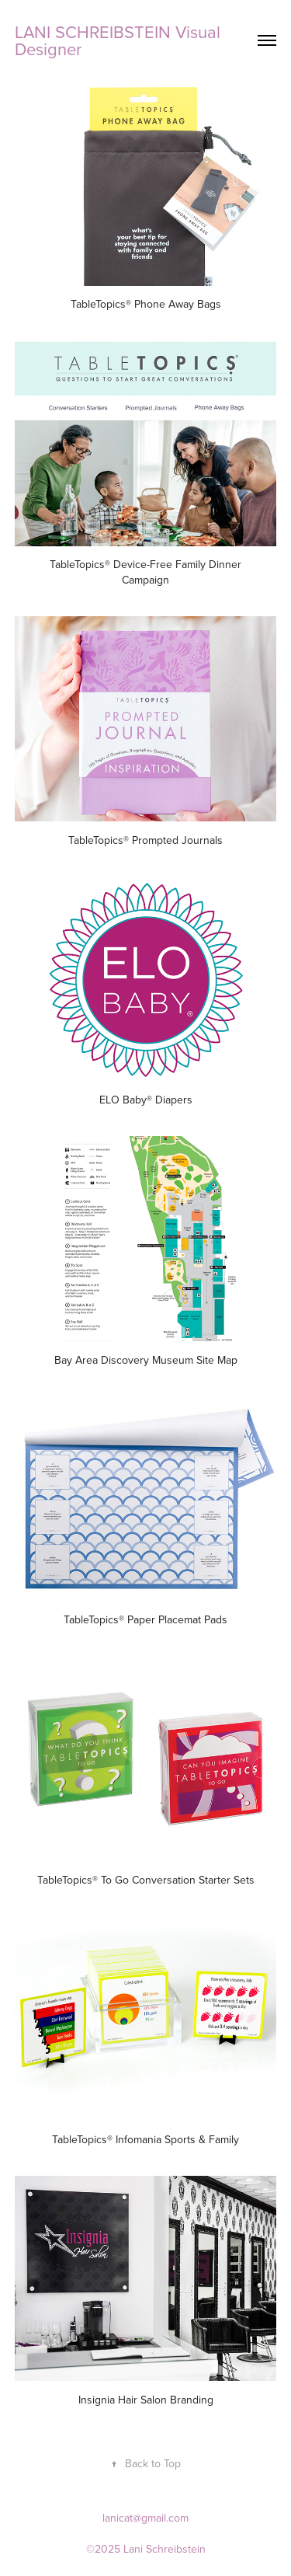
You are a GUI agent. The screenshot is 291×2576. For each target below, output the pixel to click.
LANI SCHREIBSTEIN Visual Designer (120, 40)
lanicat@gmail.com (145, 2517)
